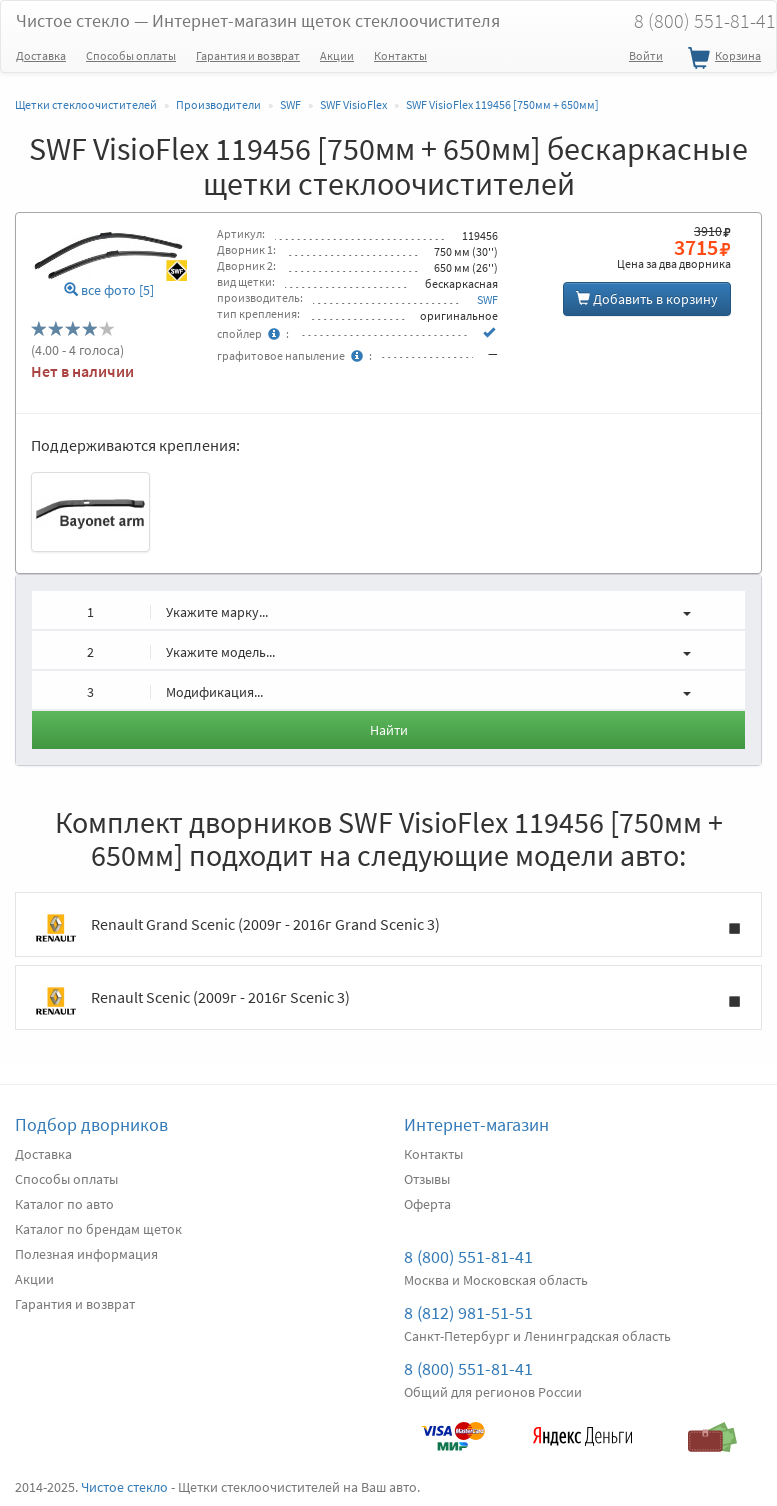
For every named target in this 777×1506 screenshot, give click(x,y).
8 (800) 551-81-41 (468, 1256)
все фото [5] (109, 290)
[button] (388, 610)
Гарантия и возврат (248, 55)
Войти (646, 55)
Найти (389, 730)
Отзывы (427, 1179)
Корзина (722, 59)
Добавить (647, 299)
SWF (487, 299)
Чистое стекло (258, 20)
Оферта (427, 1204)
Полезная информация (86, 1254)
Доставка (41, 55)
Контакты (400, 55)
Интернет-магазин (476, 1124)
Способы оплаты (131, 55)
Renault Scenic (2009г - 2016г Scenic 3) (388, 1001)
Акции (337, 55)
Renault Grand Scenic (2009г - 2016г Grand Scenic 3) (388, 928)
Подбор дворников (91, 1124)
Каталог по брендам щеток (98, 1229)
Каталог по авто (64, 1204)
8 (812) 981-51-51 (468, 1312)
